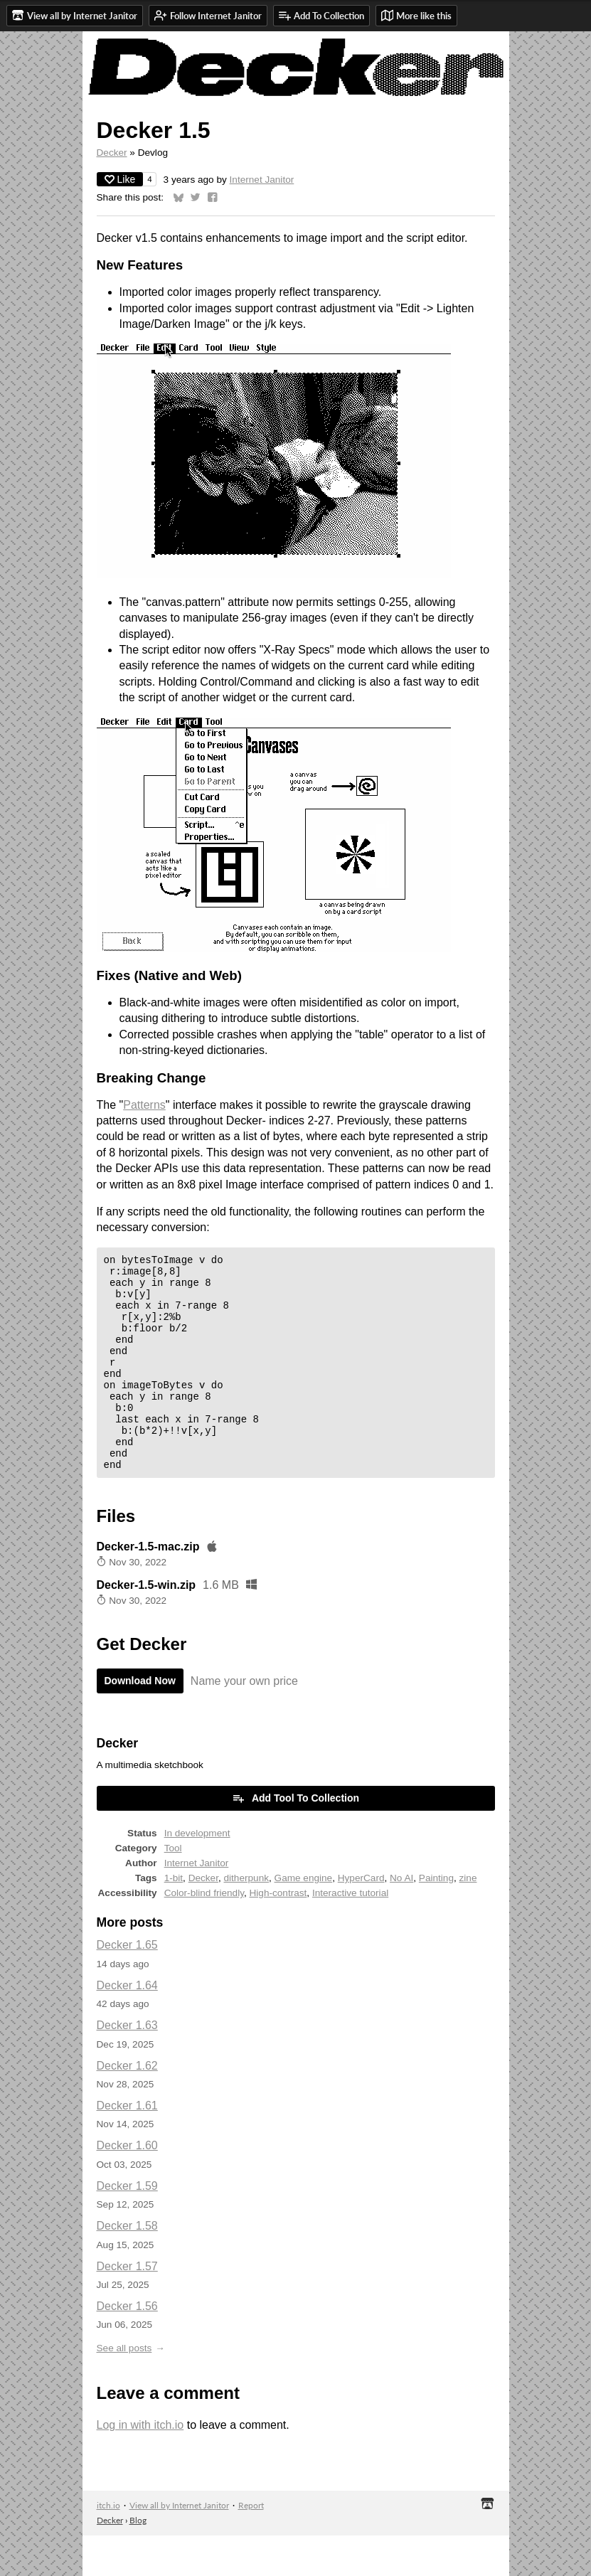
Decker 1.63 (127, 2066)
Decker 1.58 (127, 2266)
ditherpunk (246, 1918)
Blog (138, 2560)
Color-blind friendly (204, 1933)
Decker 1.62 (127, 2106)
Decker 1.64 (127, 2026)
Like (120, 179)
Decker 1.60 (127, 2186)
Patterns (144, 1105)
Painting (436, 1918)
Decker (112, 152)
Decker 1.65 (127, 1985)
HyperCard (361, 1918)
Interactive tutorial (350, 1933)
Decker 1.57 (127, 2307)
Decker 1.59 (127, 2226)
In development (197, 1873)
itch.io (108, 2545)
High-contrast (278, 1933)
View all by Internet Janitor (179, 2545)
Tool (173, 1888)
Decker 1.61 (127, 2146)
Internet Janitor (262, 179)
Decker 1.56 (127, 2347)
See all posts (124, 2388)
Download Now (140, 1721)
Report (251, 2545)
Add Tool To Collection (295, 1838)
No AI (401, 1918)
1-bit (173, 1918)
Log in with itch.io (140, 2465)
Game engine (304, 1918)
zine (468, 1918)
